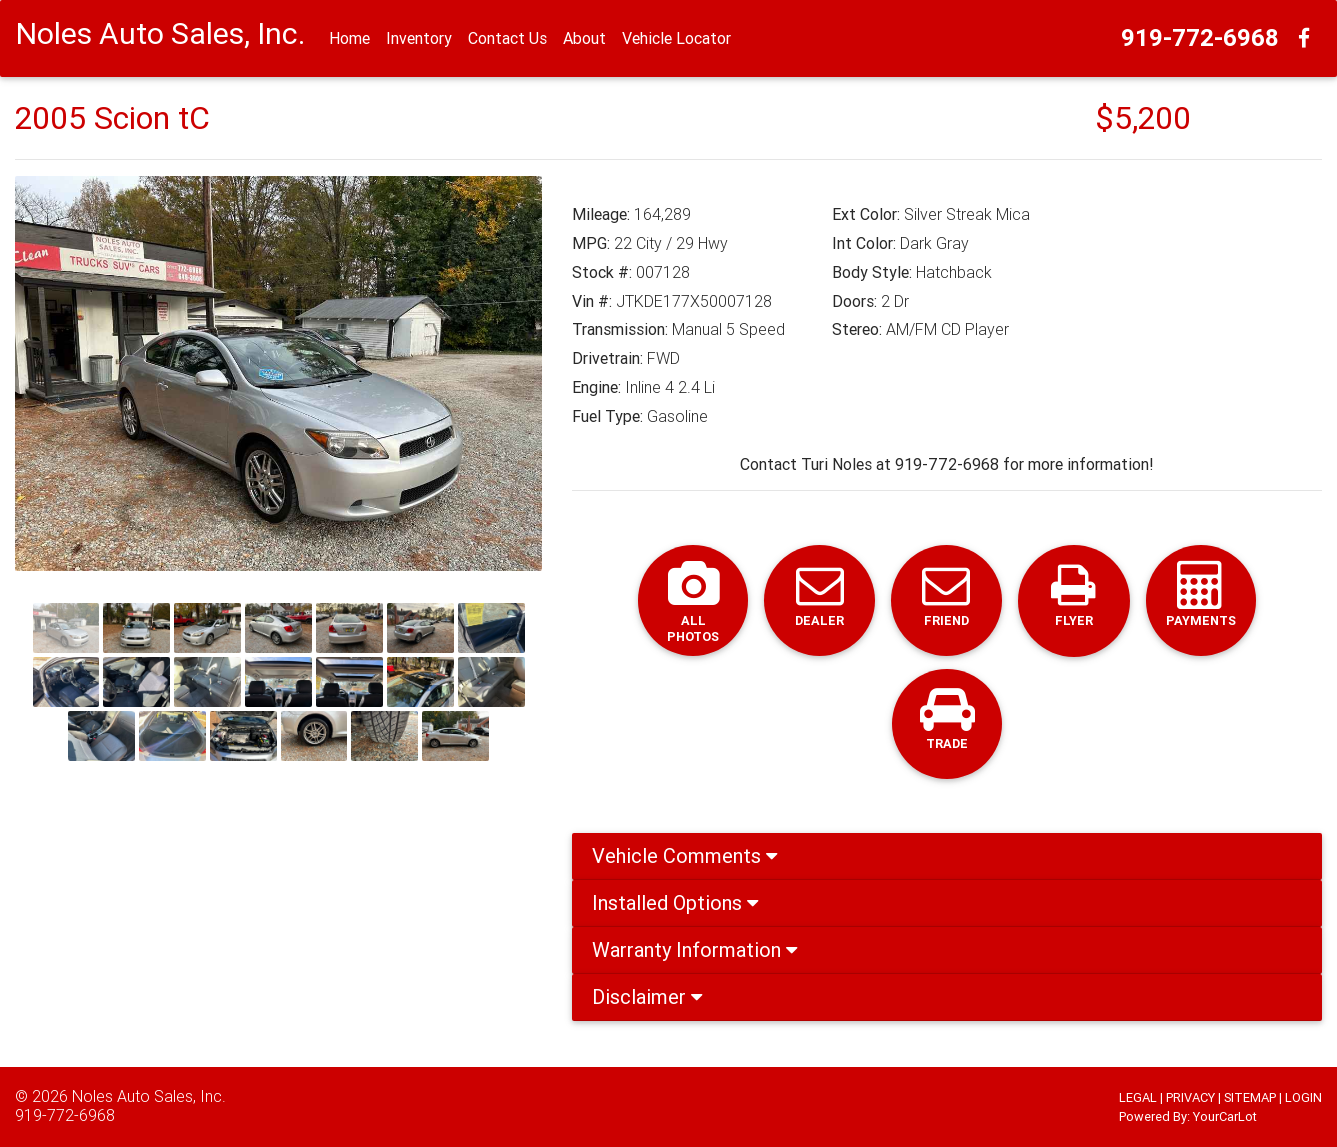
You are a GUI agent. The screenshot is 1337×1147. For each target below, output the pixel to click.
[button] (54, 373)
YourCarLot (1225, 1116)
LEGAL (1138, 1097)
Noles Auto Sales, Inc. (149, 1096)
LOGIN (1303, 1097)
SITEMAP (1250, 1097)
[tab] (947, 858)
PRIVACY (1190, 1097)
